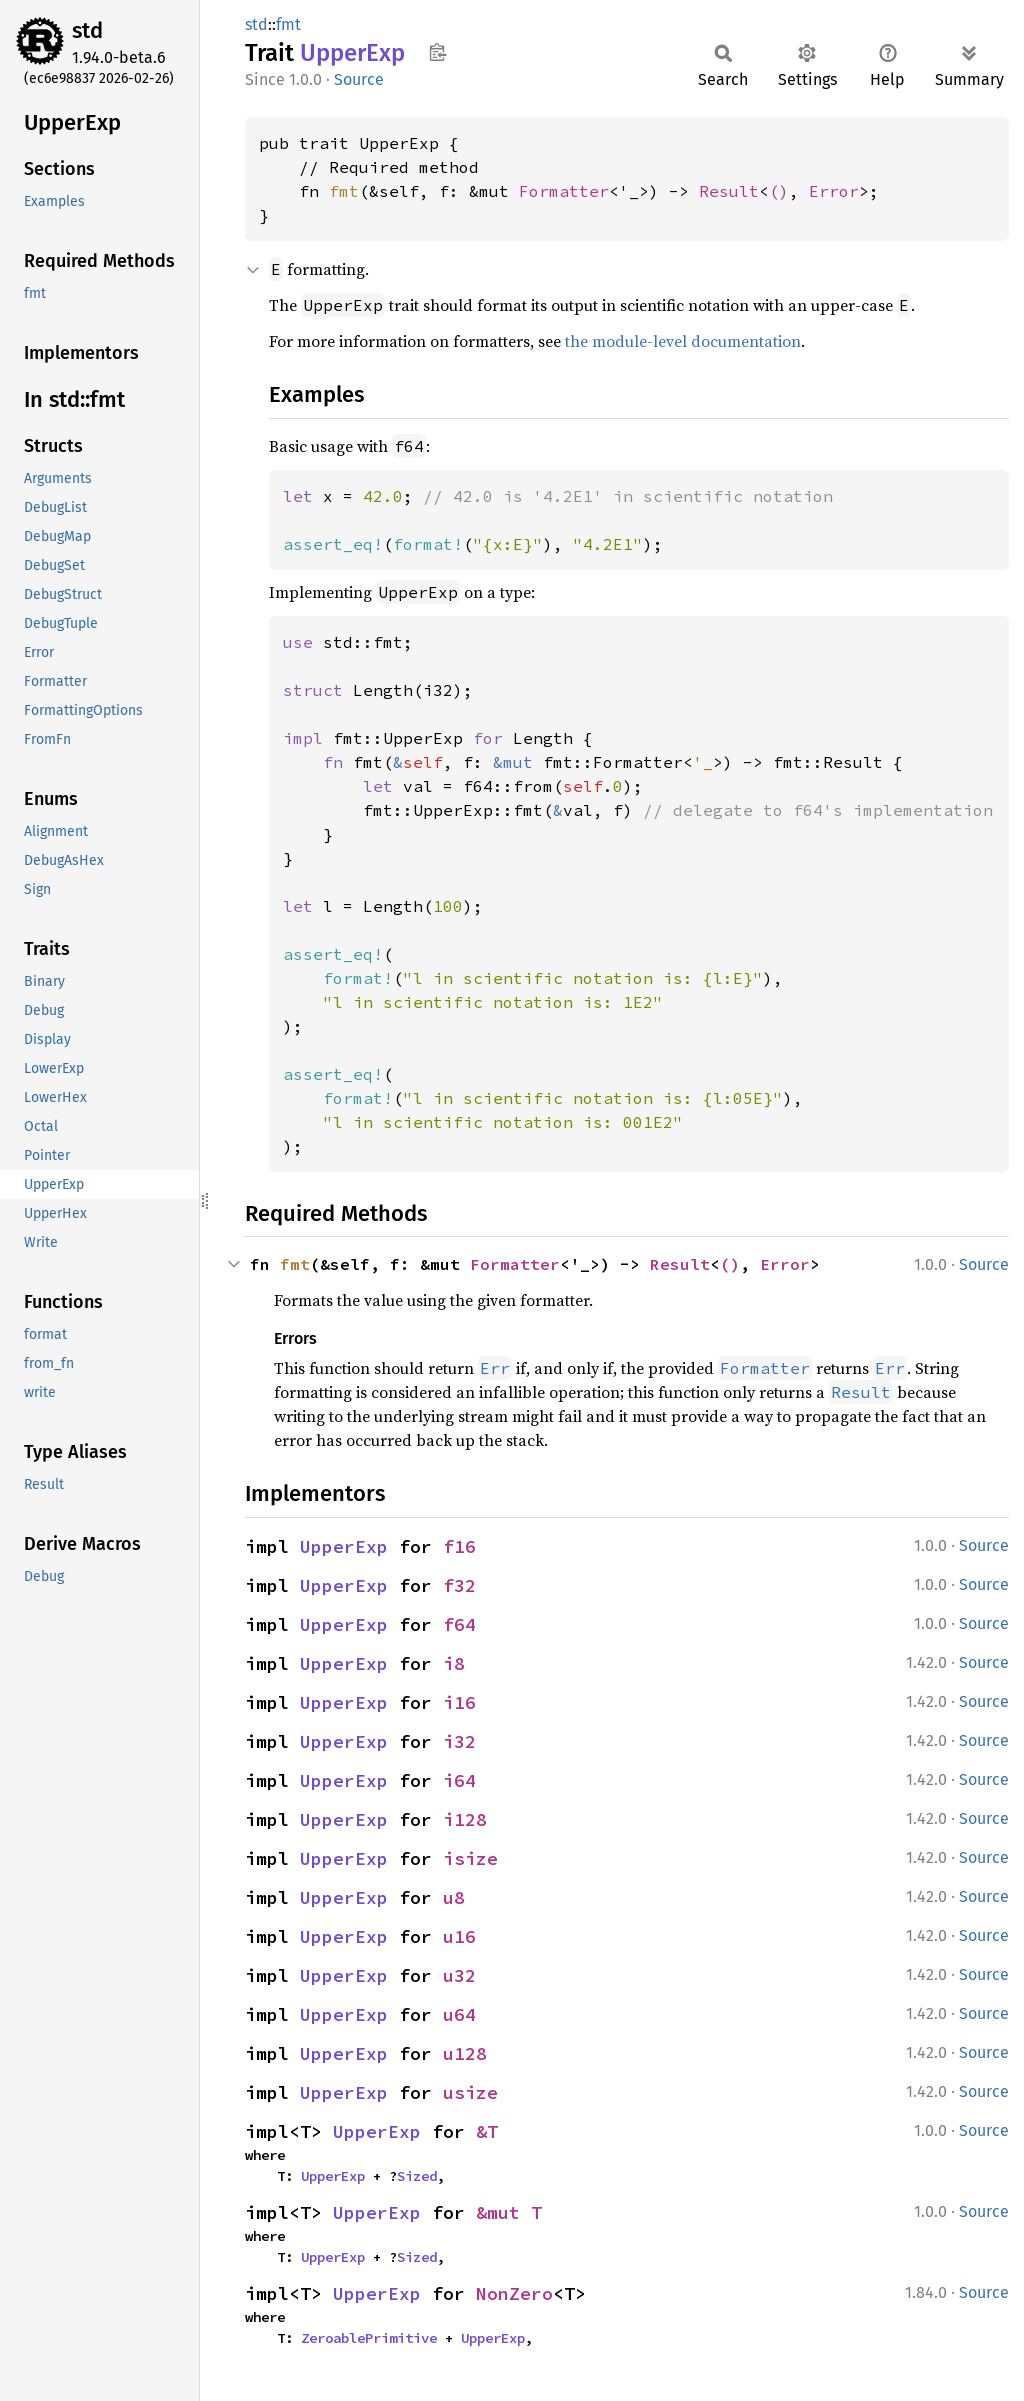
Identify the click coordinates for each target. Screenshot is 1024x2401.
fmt (288, 24)
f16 (459, 1546)
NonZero (514, 2293)
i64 (459, 1780)
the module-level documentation (683, 341)
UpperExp (344, 1546)
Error (834, 191)
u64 (459, 2014)
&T (487, 2131)
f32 (459, 1585)
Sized (417, 2176)
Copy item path (437, 52)
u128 (465, 2053)
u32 (459, 1975)
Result (729, 191)
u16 (459, 1936)
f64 (459, 1624)
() (779, 191)
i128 (465, 1819)
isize (470, 1858)
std (87, 30)
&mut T (509, 2212)
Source (359, 79)
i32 (459, 1741)
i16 (459, 1702)
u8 (454, 1897)
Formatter (564, 191)
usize (470, 2092)
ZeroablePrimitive (369, 2338)
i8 (454, 1663)
